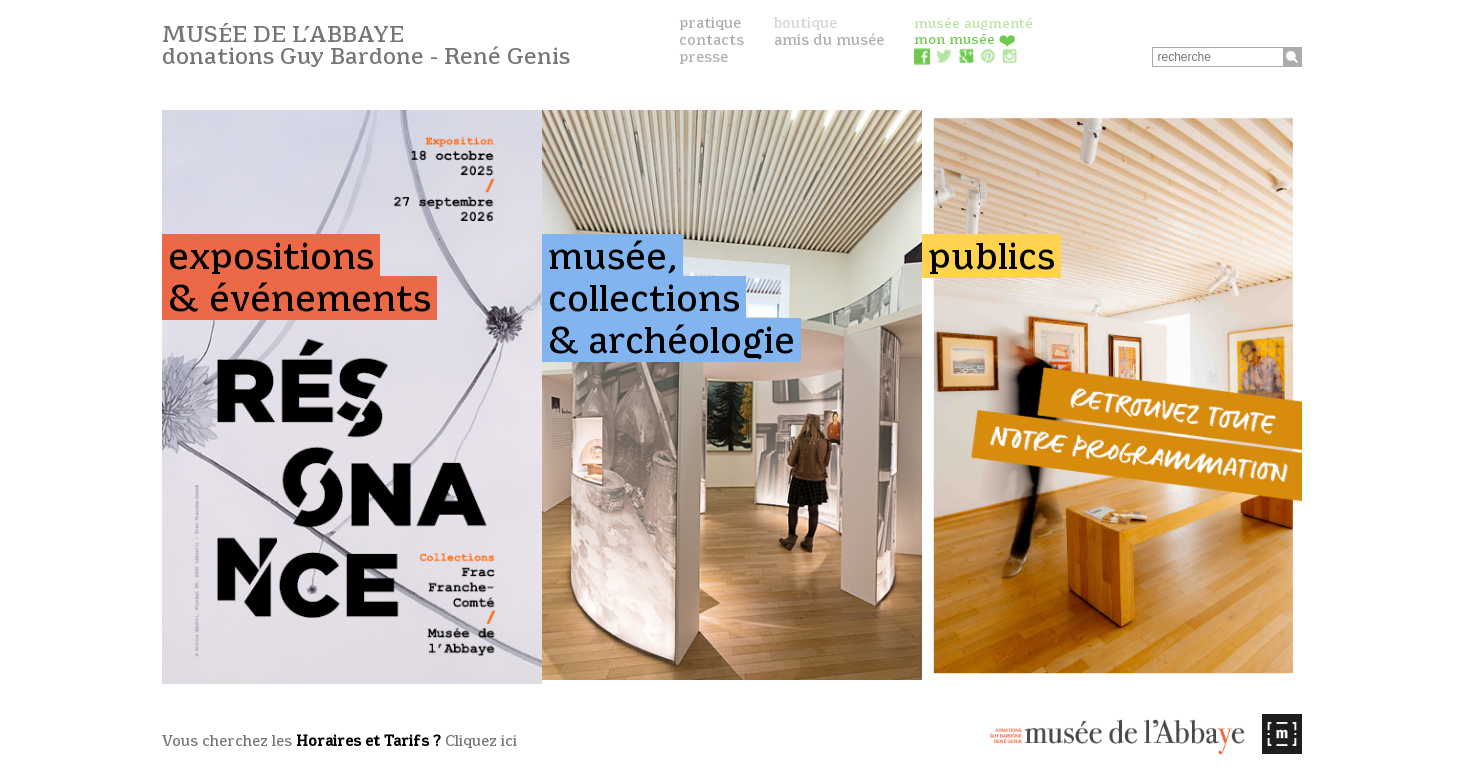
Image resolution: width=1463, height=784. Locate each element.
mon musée (965, 39)
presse (703, 57)
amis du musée (829, 40)
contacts (711, 40)
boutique (805, 23)
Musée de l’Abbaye (366, 45)
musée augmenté (973, 23)
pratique (710, 23)
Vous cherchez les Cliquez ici (339, 741)
